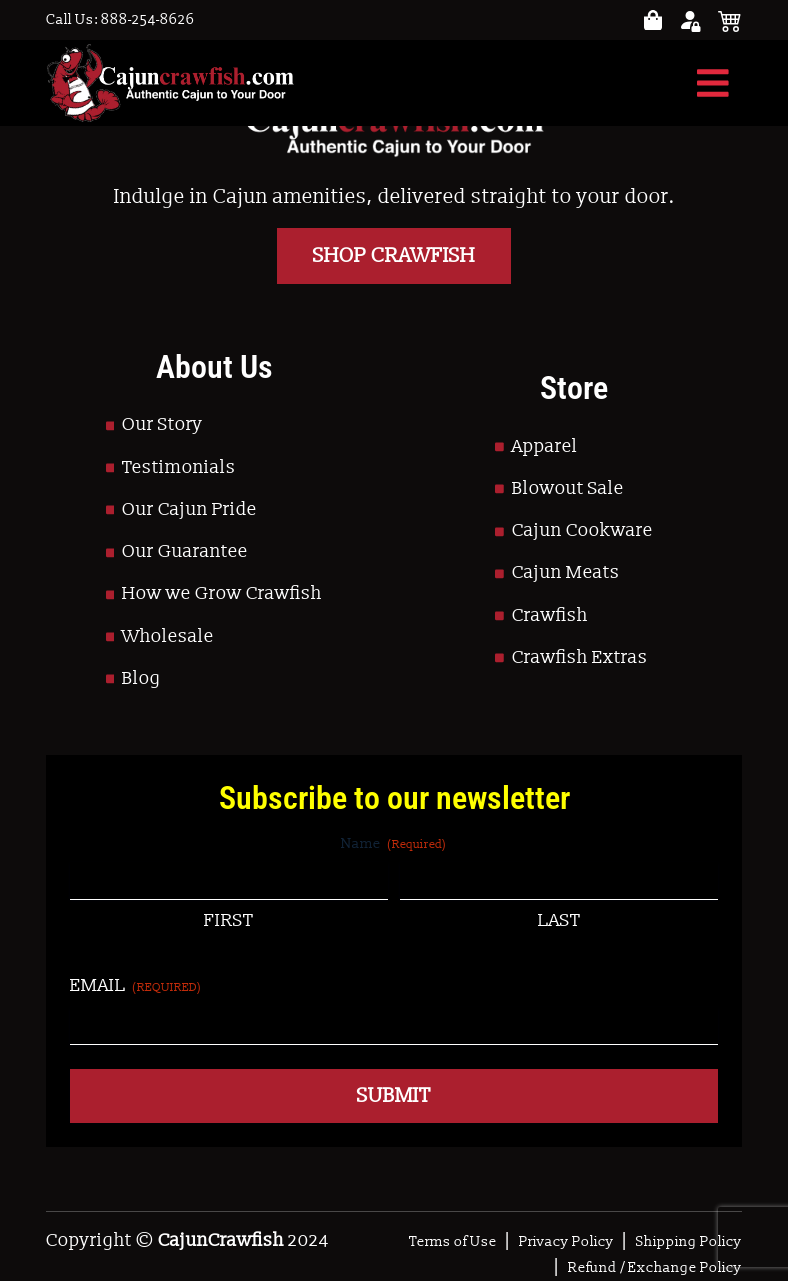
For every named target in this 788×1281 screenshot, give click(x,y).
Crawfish (550, 615)
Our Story (162, 424)
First (229, 920)
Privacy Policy (566, 1241)
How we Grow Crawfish (222, 593)
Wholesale (168, 636)
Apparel (545, 446)
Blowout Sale (568, 488)
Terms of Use (453, 1241)
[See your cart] (730, 20)
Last (559, 920)
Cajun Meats (566, 572)
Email (136, 985)
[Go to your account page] (653, 20)
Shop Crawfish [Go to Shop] (394, 256)
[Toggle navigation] (713, 83)
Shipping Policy (689, 1241)
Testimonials (179, 467)
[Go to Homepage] (170, 83)
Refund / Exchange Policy (655, 1267)
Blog (141, 678)
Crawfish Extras (580, 657)
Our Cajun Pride (189, 509)
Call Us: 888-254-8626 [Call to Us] (120, 19)
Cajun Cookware (582, 530)
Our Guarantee (185, 551)
